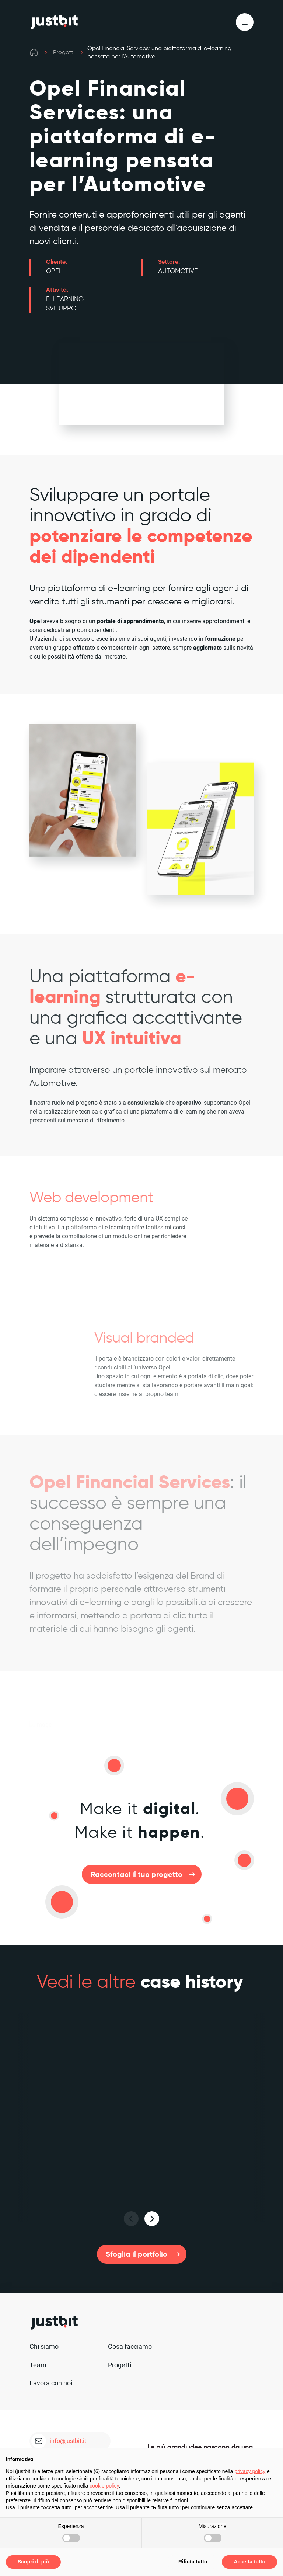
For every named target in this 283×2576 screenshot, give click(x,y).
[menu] (245, 22)
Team (37, 2365)
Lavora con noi (50, 2383)
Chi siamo (44, 2346)
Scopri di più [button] (33, 2562)
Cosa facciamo (130, 2346)
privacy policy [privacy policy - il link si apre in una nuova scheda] (249, 2471)
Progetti (63, 52)
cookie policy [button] (104, 2486)
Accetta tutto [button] (249, 2562)
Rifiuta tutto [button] (192, 2562)
